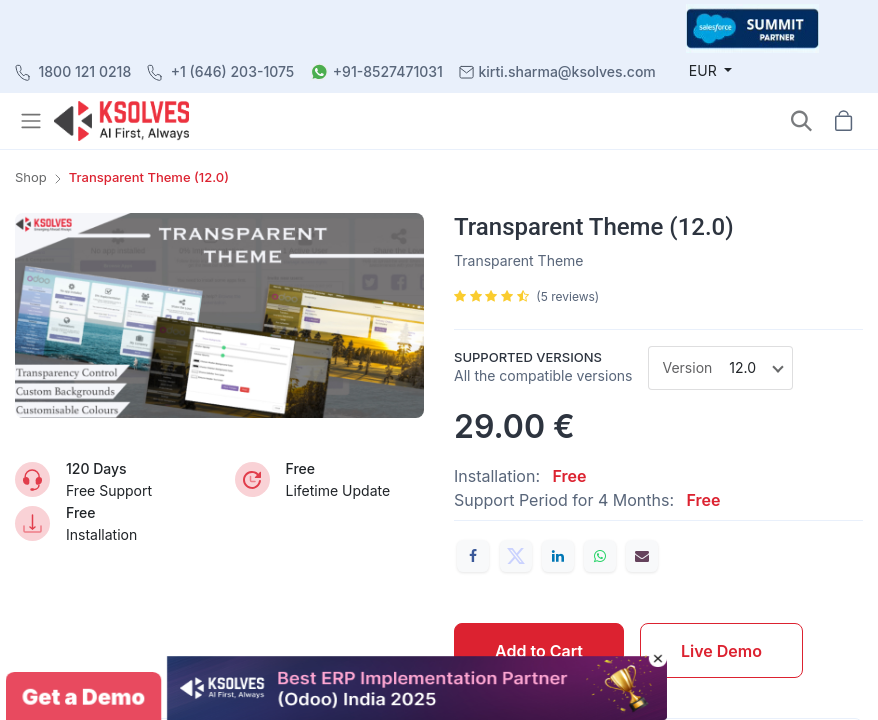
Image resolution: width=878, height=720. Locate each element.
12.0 (742, 367)
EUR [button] (705, 70)
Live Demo (721, 651)
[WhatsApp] (600, 556)
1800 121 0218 (85, 71)
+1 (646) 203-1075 (233, 71)
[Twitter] (516, 556)
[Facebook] (473, 556)
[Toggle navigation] (33, 121)
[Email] (642, 556)
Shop (31, 177)
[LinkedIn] (558, 556)
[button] (801, 120)
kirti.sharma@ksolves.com (566, 71)
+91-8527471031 (388, 71)
